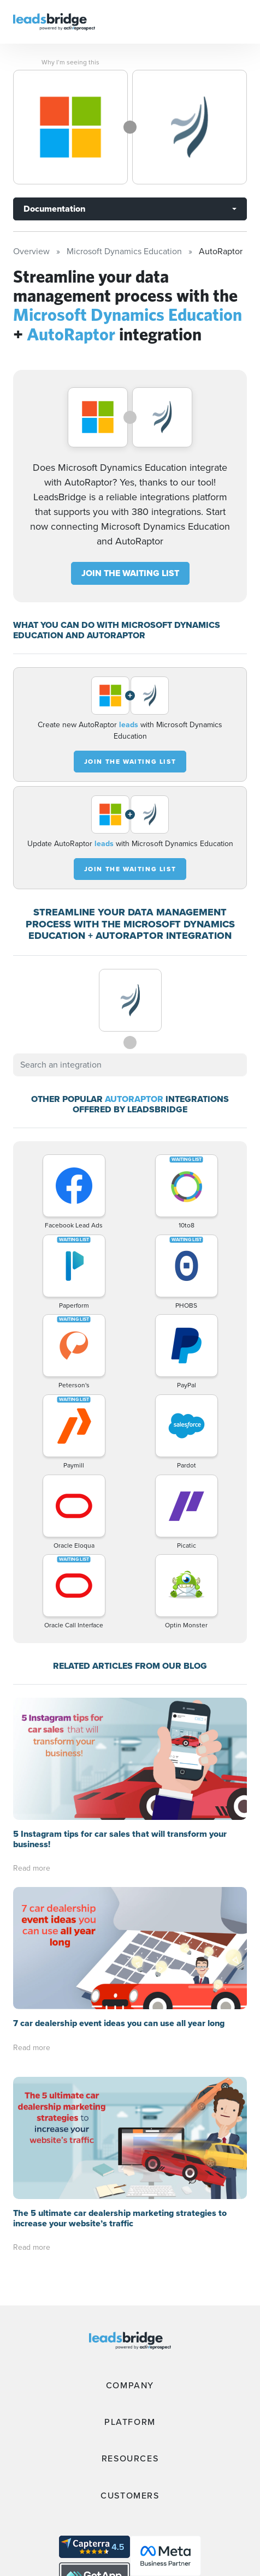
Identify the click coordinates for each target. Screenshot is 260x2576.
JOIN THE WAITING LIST (130, 573)
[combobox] (130, 1064)
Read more (31, 1868)
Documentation (54, 208)
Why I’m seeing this (70, 62)
